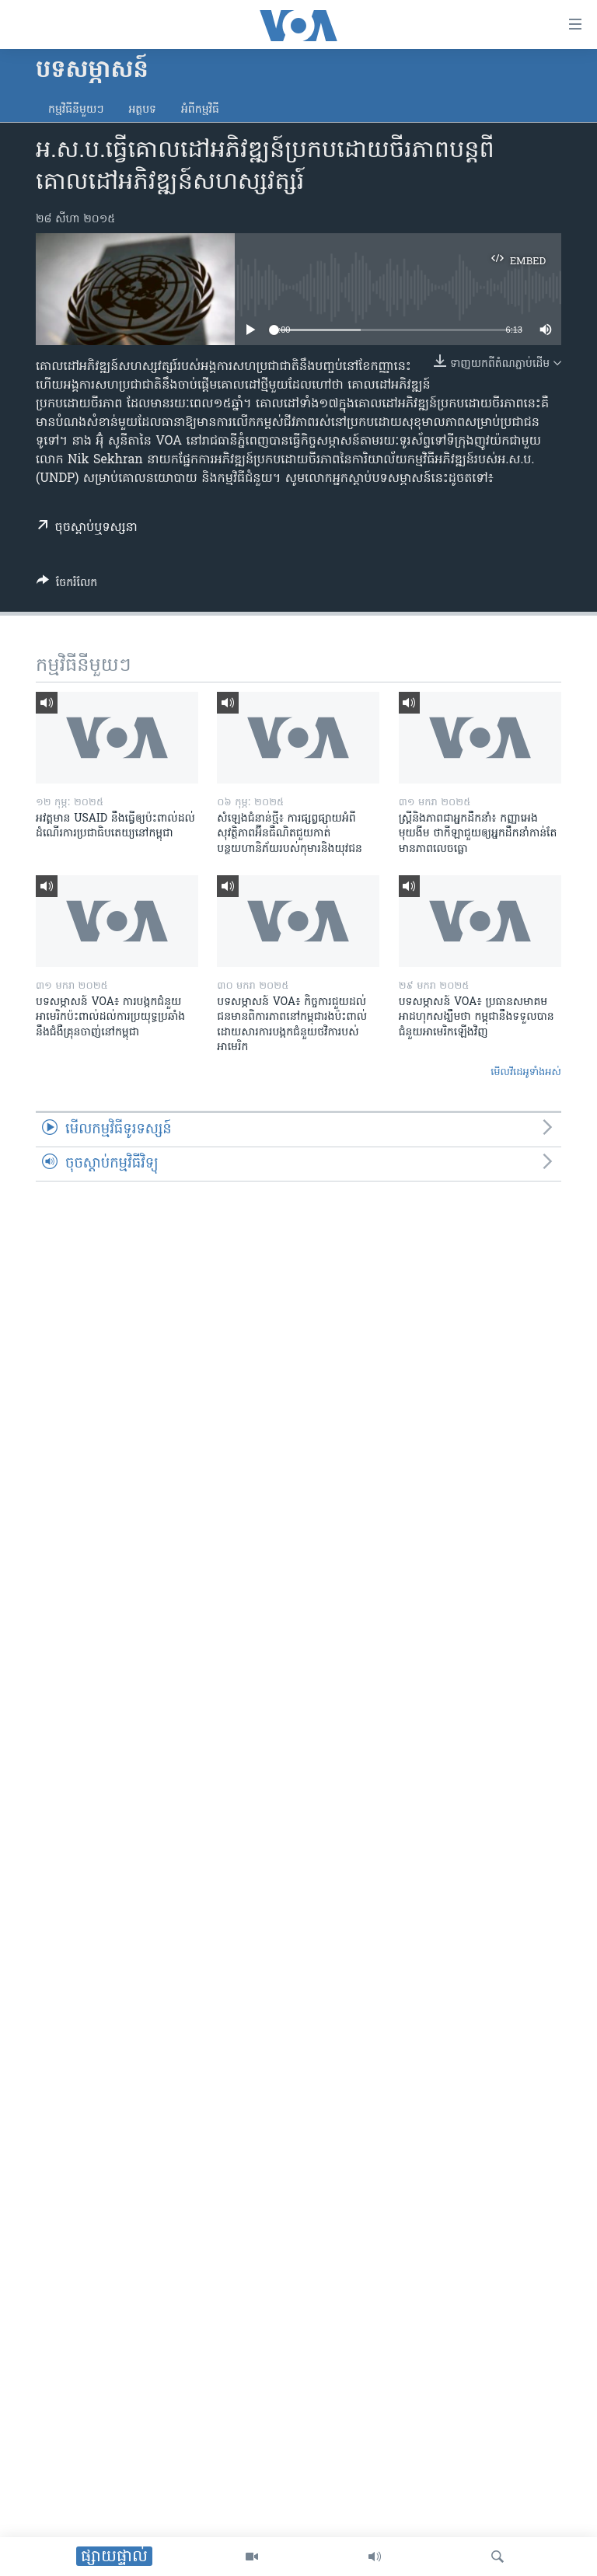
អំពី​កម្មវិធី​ (200, 110)
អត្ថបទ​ (142, 110)
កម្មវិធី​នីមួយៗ (75, 110)
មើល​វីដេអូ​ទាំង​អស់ (526, 1072)
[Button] (67, 585)
